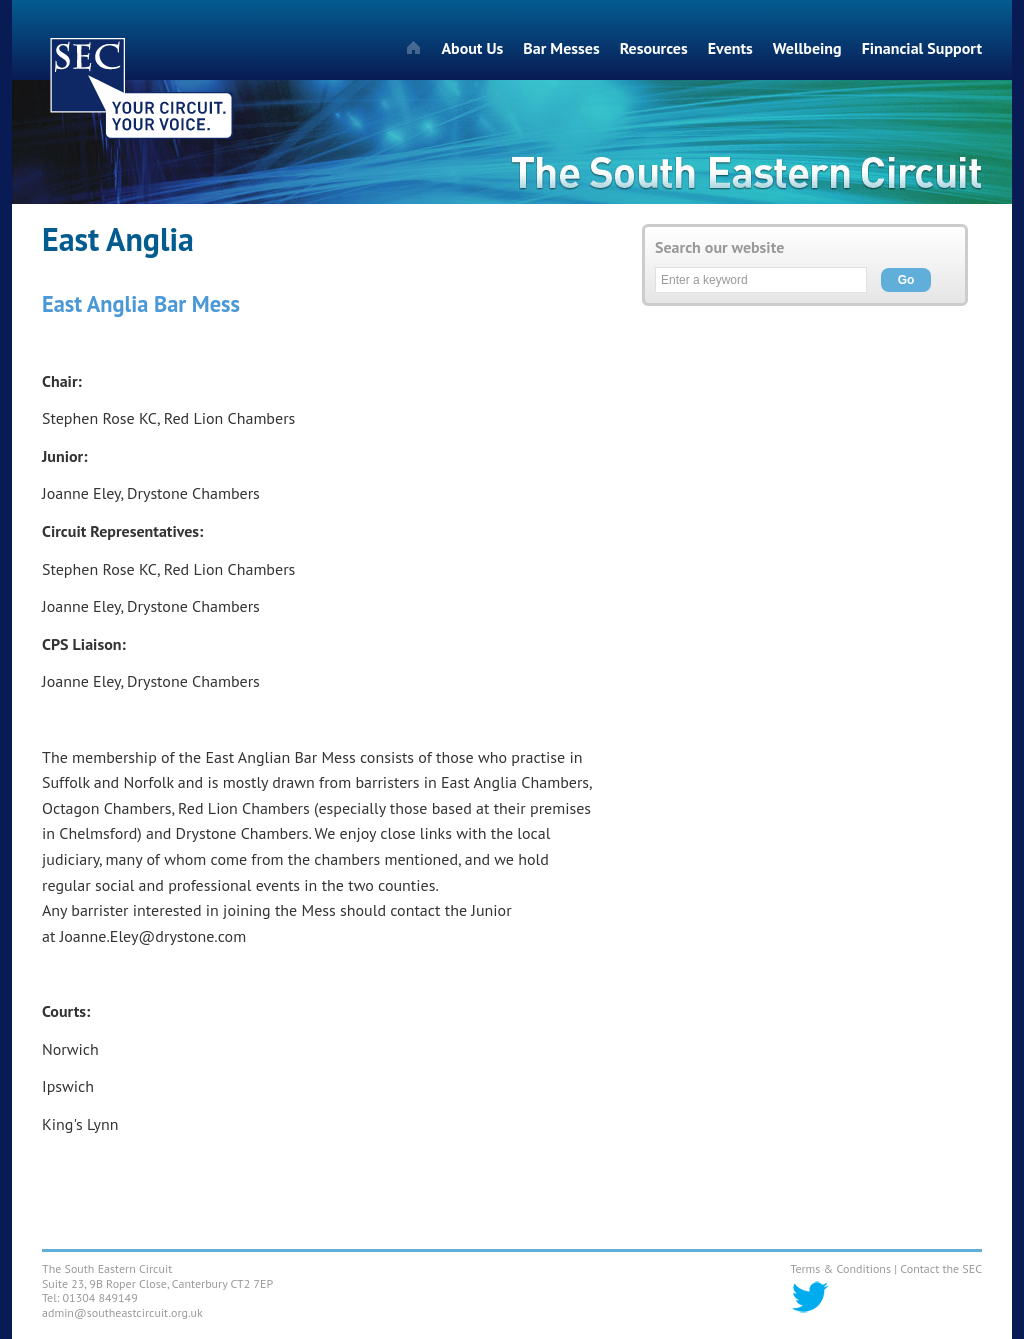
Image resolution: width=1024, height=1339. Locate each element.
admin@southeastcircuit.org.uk (122, 1312)
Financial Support (922, 48)
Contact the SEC (941, 1268)
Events (730, 48)
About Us (472, 48)
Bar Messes (561, 48)
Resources (654, 48)
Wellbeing (807, 48)
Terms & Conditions (840, 1268)
